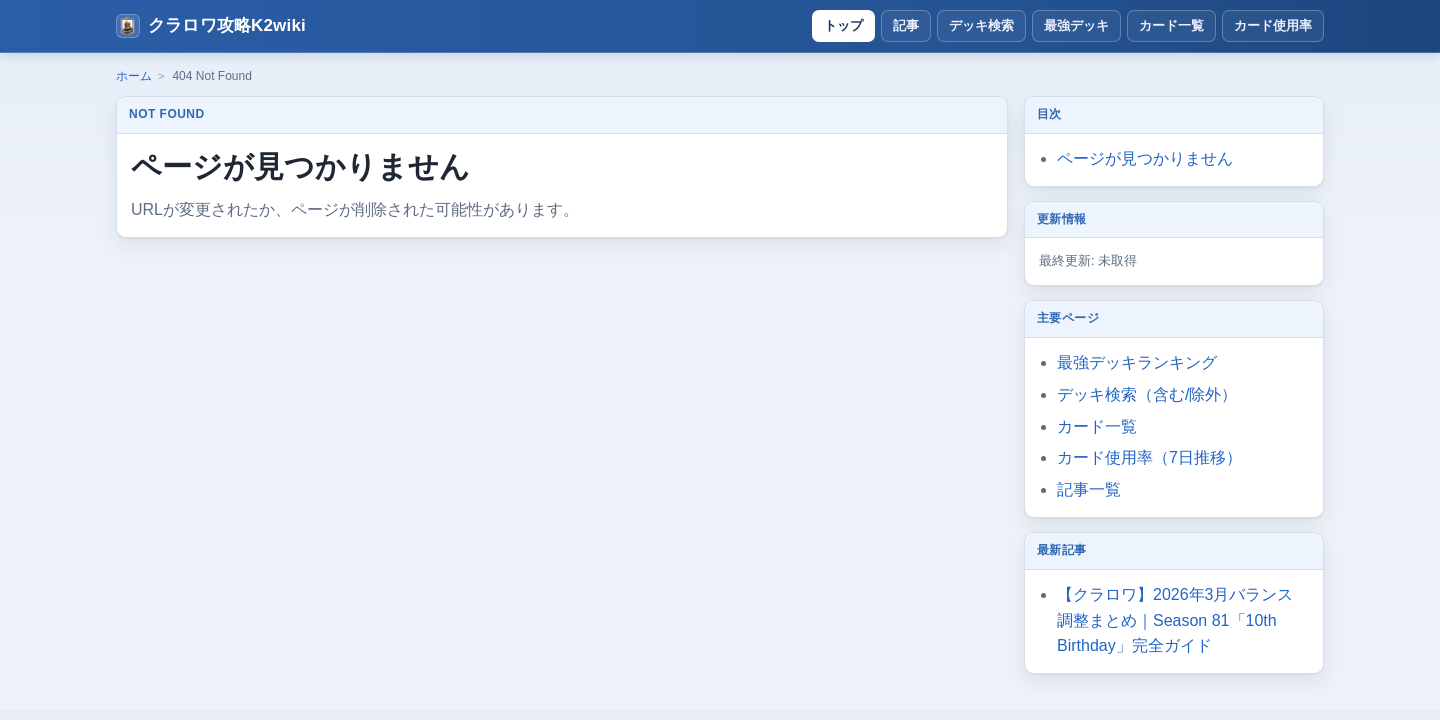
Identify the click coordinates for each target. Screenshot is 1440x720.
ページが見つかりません (1145, 158)
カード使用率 (1273, 25)
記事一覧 (1089, 489)
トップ (843, 25)
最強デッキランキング (1137, 362)
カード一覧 (1171, 25)
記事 (906, 25)
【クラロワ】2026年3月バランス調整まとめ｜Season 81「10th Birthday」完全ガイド (1175, 620)
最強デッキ (1076, 25)
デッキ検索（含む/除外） (1147, 394)
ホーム (134, 76)
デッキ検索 (981, 25)
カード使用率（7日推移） (1149, 457)
